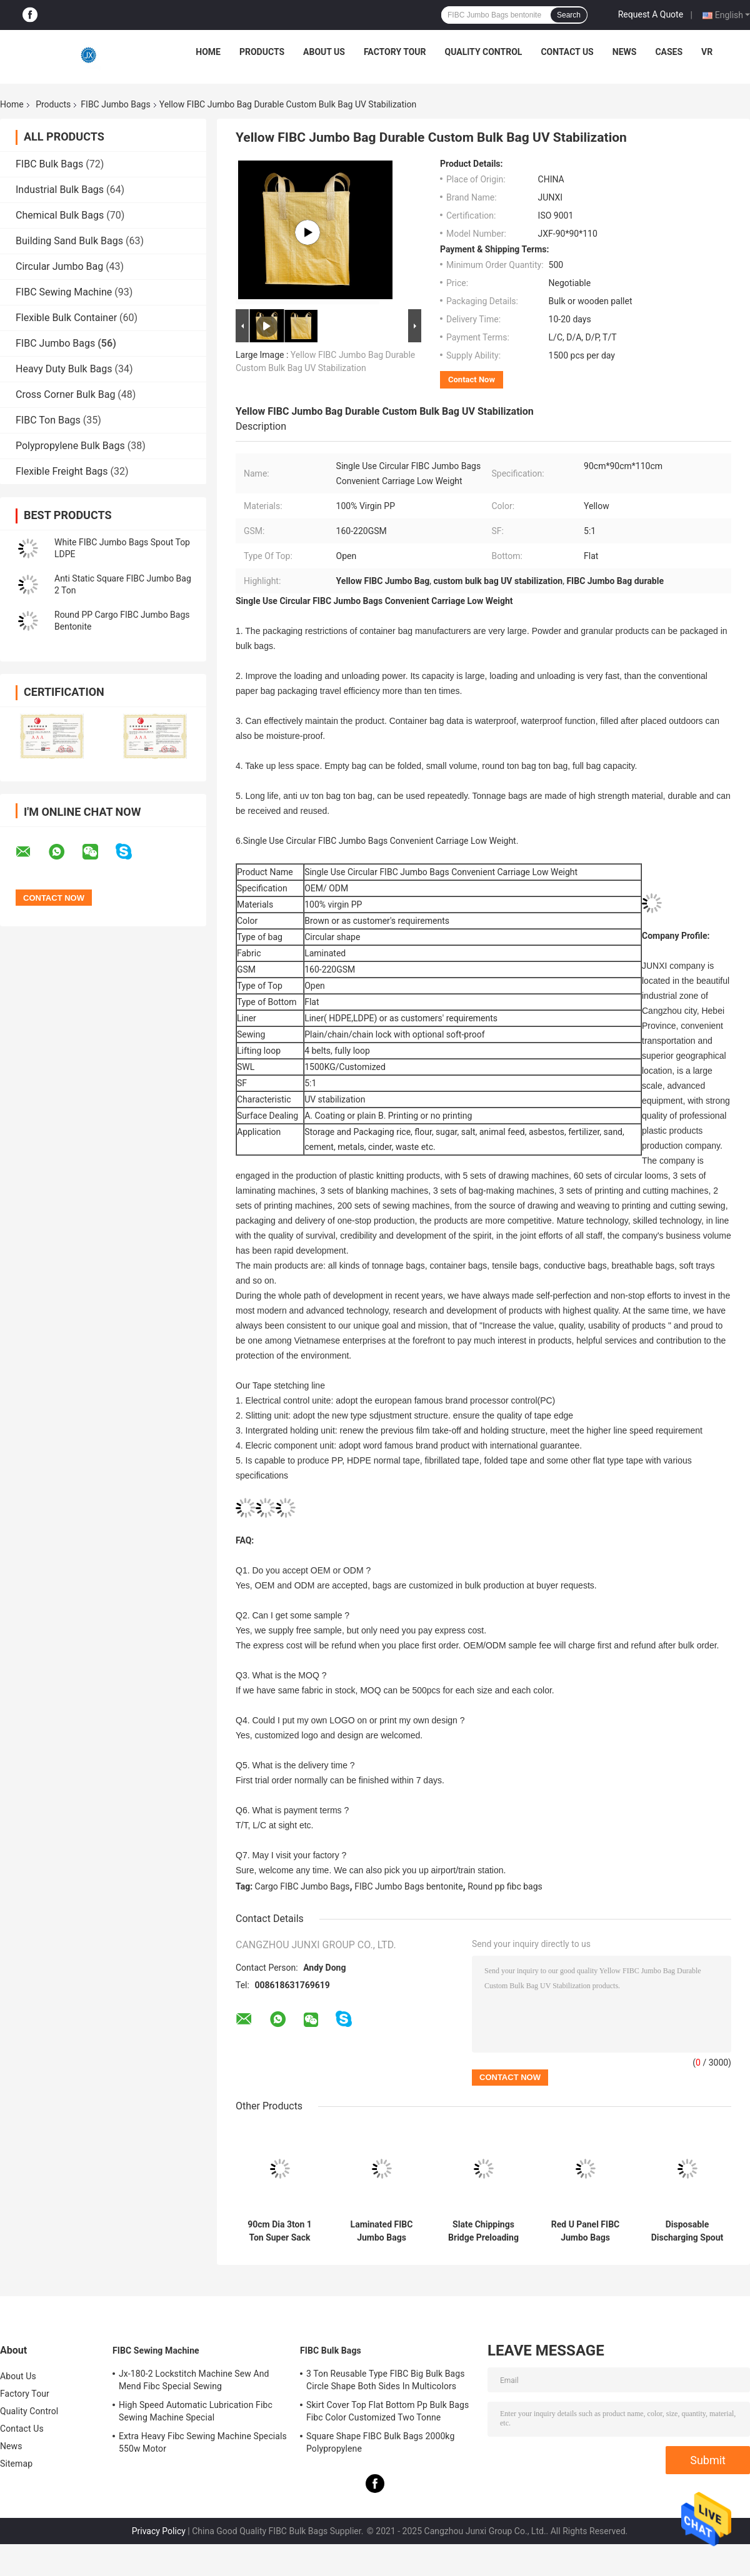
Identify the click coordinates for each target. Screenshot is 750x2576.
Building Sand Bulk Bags (69, 241)
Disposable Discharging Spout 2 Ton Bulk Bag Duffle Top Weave (687, 2231)
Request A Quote (650, 14)
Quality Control (483, 52)
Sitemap (16, 2464)
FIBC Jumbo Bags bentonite (408, 1886)
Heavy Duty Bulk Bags (64, 369)
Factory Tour (395, 52)
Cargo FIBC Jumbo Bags (302, 1886)
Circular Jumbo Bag (59, 266)
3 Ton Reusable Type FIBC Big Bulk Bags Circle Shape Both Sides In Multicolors (385, 2380)
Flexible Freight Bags (62, 471)
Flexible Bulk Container (66, 318)
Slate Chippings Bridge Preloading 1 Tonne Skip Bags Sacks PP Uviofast (483, 2231)
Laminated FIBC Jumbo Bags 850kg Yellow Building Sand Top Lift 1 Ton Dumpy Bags (381, 2231)
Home (208, 52)
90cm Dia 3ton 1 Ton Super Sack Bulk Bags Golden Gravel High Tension (279, 2231)
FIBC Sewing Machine (64, 292)
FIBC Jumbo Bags (115, 104)
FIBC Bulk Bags (49, 164)
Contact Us (567, 52)
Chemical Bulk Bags (60, 215)
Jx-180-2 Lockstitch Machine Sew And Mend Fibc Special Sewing (194, 2380)
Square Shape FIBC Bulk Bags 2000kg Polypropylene (380, 2442)
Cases (668, 52)
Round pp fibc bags (505, 1886)
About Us (324, 52)
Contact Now (471, 379)
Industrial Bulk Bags (60, 190)
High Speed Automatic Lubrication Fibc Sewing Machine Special (195, 2411)
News (624, 52)
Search (569, 15)
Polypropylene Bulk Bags (70, 446)
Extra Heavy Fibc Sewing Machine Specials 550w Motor (203, 2442)
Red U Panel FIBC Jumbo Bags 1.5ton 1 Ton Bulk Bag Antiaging (585, 2231)
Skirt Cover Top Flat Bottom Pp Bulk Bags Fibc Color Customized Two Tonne (387, 2411)
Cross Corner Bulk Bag (65, 394)
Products (261, 52)
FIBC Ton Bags (48, 420)
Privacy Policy (159, 2531)
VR (706, 52)
